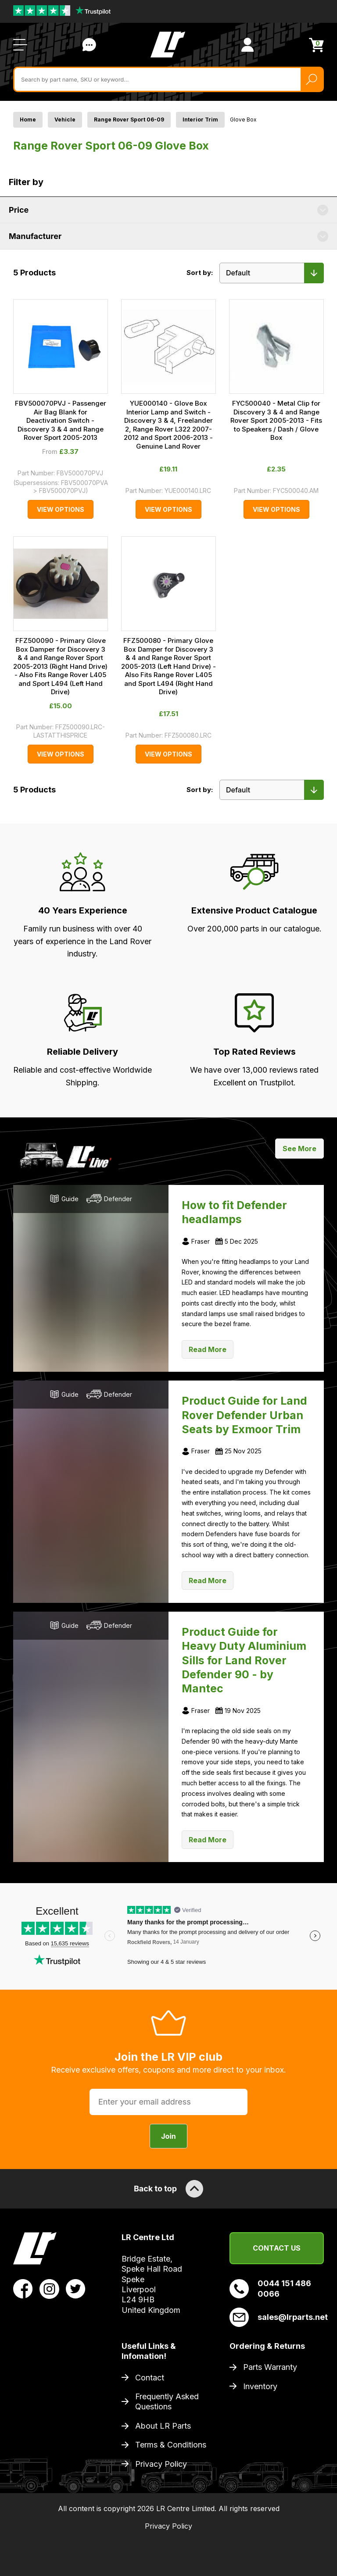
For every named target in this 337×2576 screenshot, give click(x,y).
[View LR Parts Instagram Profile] (49, 2288)
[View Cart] (316, 45)
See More (299, 1148)
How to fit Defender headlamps (234, 1212)
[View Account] (247, 45)
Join (168, 2136)
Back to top (168, 2189)
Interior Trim (200, 119)
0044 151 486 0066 (270, 2288)
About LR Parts (163, 2425)
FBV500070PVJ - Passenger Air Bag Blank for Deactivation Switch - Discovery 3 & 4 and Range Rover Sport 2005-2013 (60, 420)
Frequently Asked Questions (167, 2401)
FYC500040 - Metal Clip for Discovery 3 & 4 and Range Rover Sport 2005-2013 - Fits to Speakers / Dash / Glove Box (276, 420)
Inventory (260, 2386)
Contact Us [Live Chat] (89, 45)
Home (28, 119)
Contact (149, 2377)
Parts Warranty (270, 2367)
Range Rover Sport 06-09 (129, 119)
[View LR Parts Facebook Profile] (23, 2288)
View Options (60, 509)
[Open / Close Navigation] (20, 45)
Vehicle (64, 119)
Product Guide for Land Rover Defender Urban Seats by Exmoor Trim (244, 1415)
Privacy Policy (161, 2464)
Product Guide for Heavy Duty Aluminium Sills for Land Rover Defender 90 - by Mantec (244, 1660)
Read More (207, 1349)
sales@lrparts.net (276, 2317)
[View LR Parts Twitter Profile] (76, 2288)
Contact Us (277, 2248)
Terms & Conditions (170, 2444)
